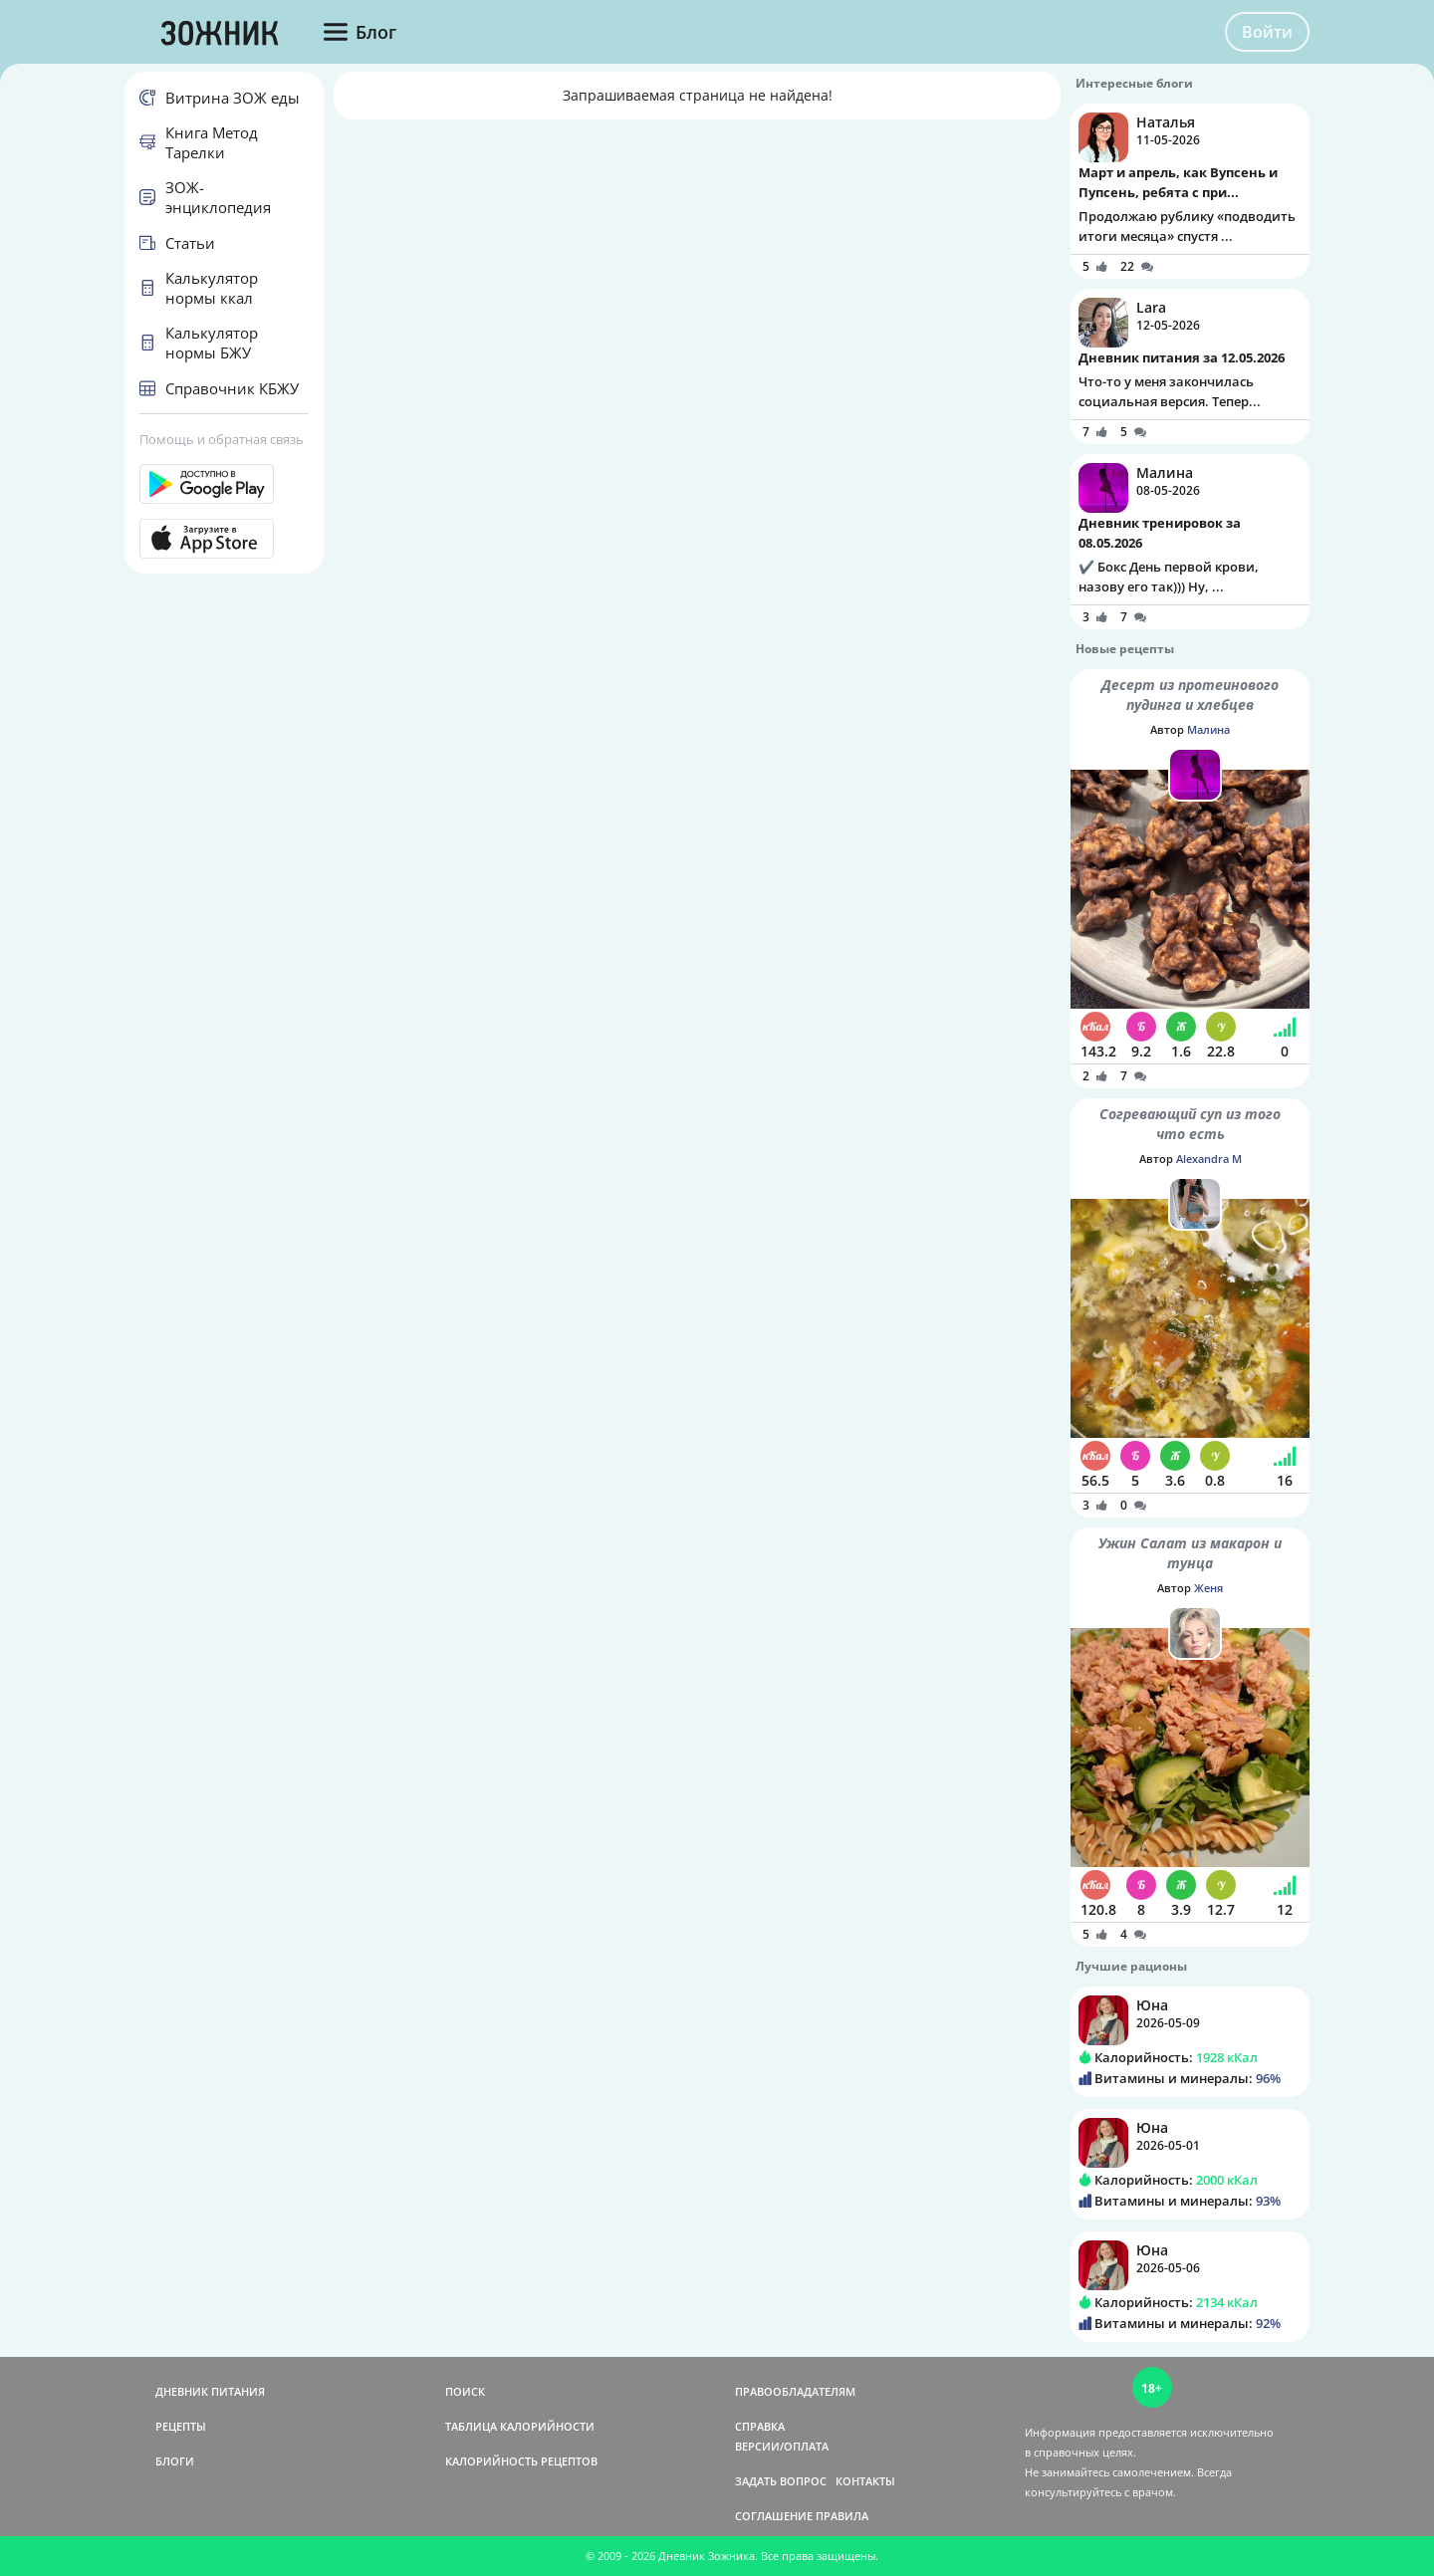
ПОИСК (465, 2391)
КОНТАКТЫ (865, 2480)
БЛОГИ (174, 2461)
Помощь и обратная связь (221, 439)
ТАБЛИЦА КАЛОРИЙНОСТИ (520, 2426)
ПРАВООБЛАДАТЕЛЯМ (795, 2391)
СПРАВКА (760, 2426)
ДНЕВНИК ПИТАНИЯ (210, 2391)
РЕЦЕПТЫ (180, 2426)
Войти (1267, 32)
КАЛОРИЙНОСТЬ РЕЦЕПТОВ (521, 2461)
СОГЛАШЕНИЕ (774, 2515)
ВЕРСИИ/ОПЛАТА (782, 2446)
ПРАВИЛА (842, 2515)
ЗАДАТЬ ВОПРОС (781, 2480)
